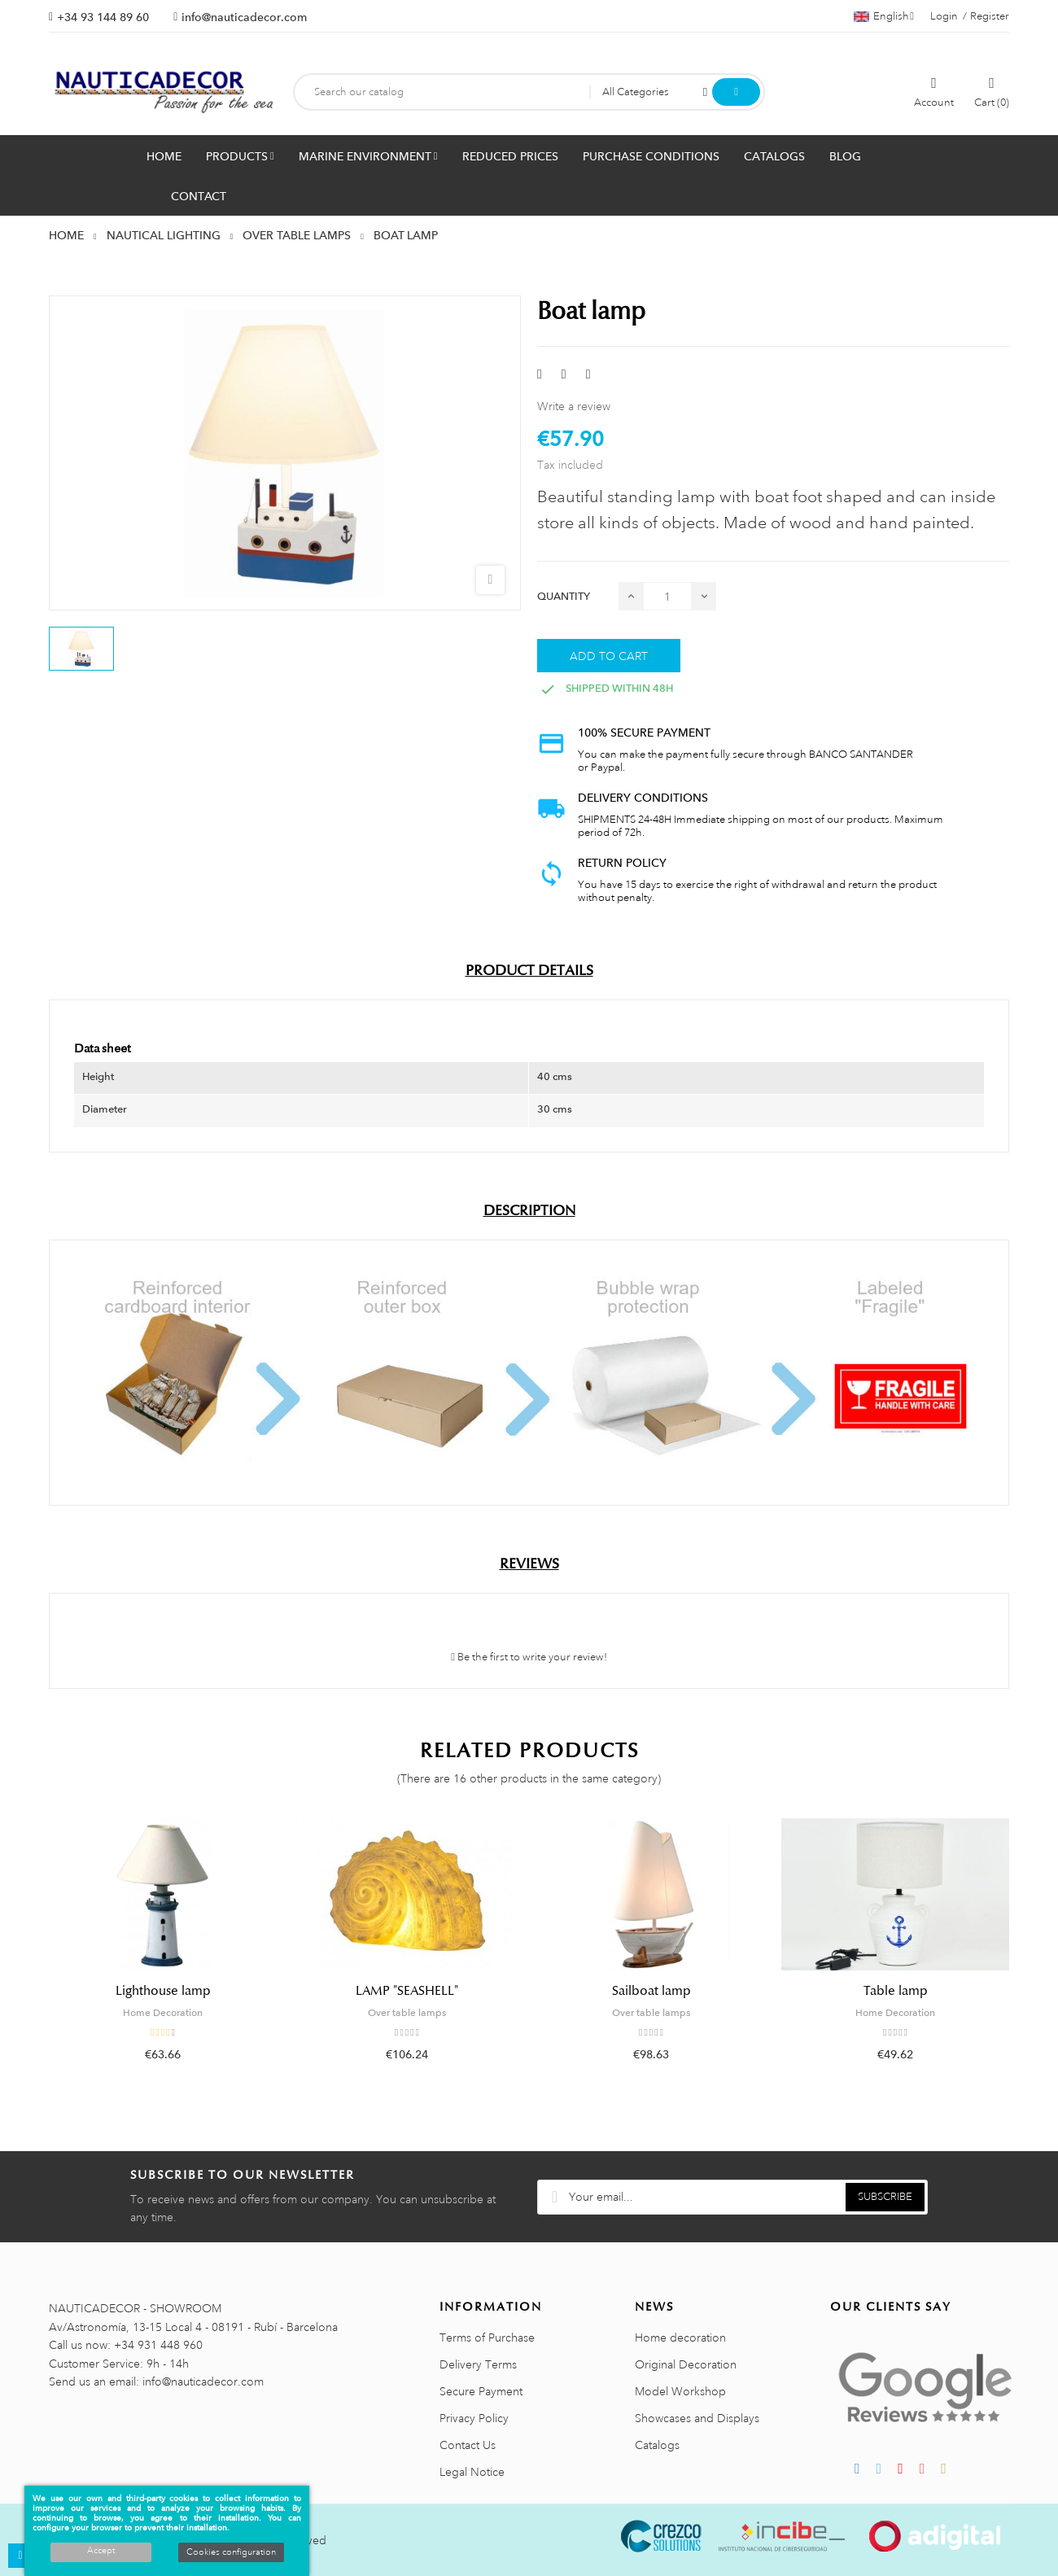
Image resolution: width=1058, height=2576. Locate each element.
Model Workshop (680, 2391)
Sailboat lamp (651, 1991)
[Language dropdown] (884, 16)
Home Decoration (163, 2012)
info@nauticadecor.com (244, 17)
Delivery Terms (478, 2364)
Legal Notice (472, 2471)
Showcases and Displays (697, 2418)
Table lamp (895, 1991)
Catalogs (657, 2445)
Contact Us (467, 2445)
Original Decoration (686, 2364)
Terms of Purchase (487, 2337)
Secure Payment (480, 2391)
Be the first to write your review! (529, 1657)
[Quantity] (667, 596)
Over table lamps (407, 2012)
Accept (101, 2550)
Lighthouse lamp (163, 1991)
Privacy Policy (474, 2418)
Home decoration (680, 2337)
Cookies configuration (231, 2552)
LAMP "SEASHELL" (407, 1991)
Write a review (573, 406)
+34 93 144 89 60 (103, 17)
